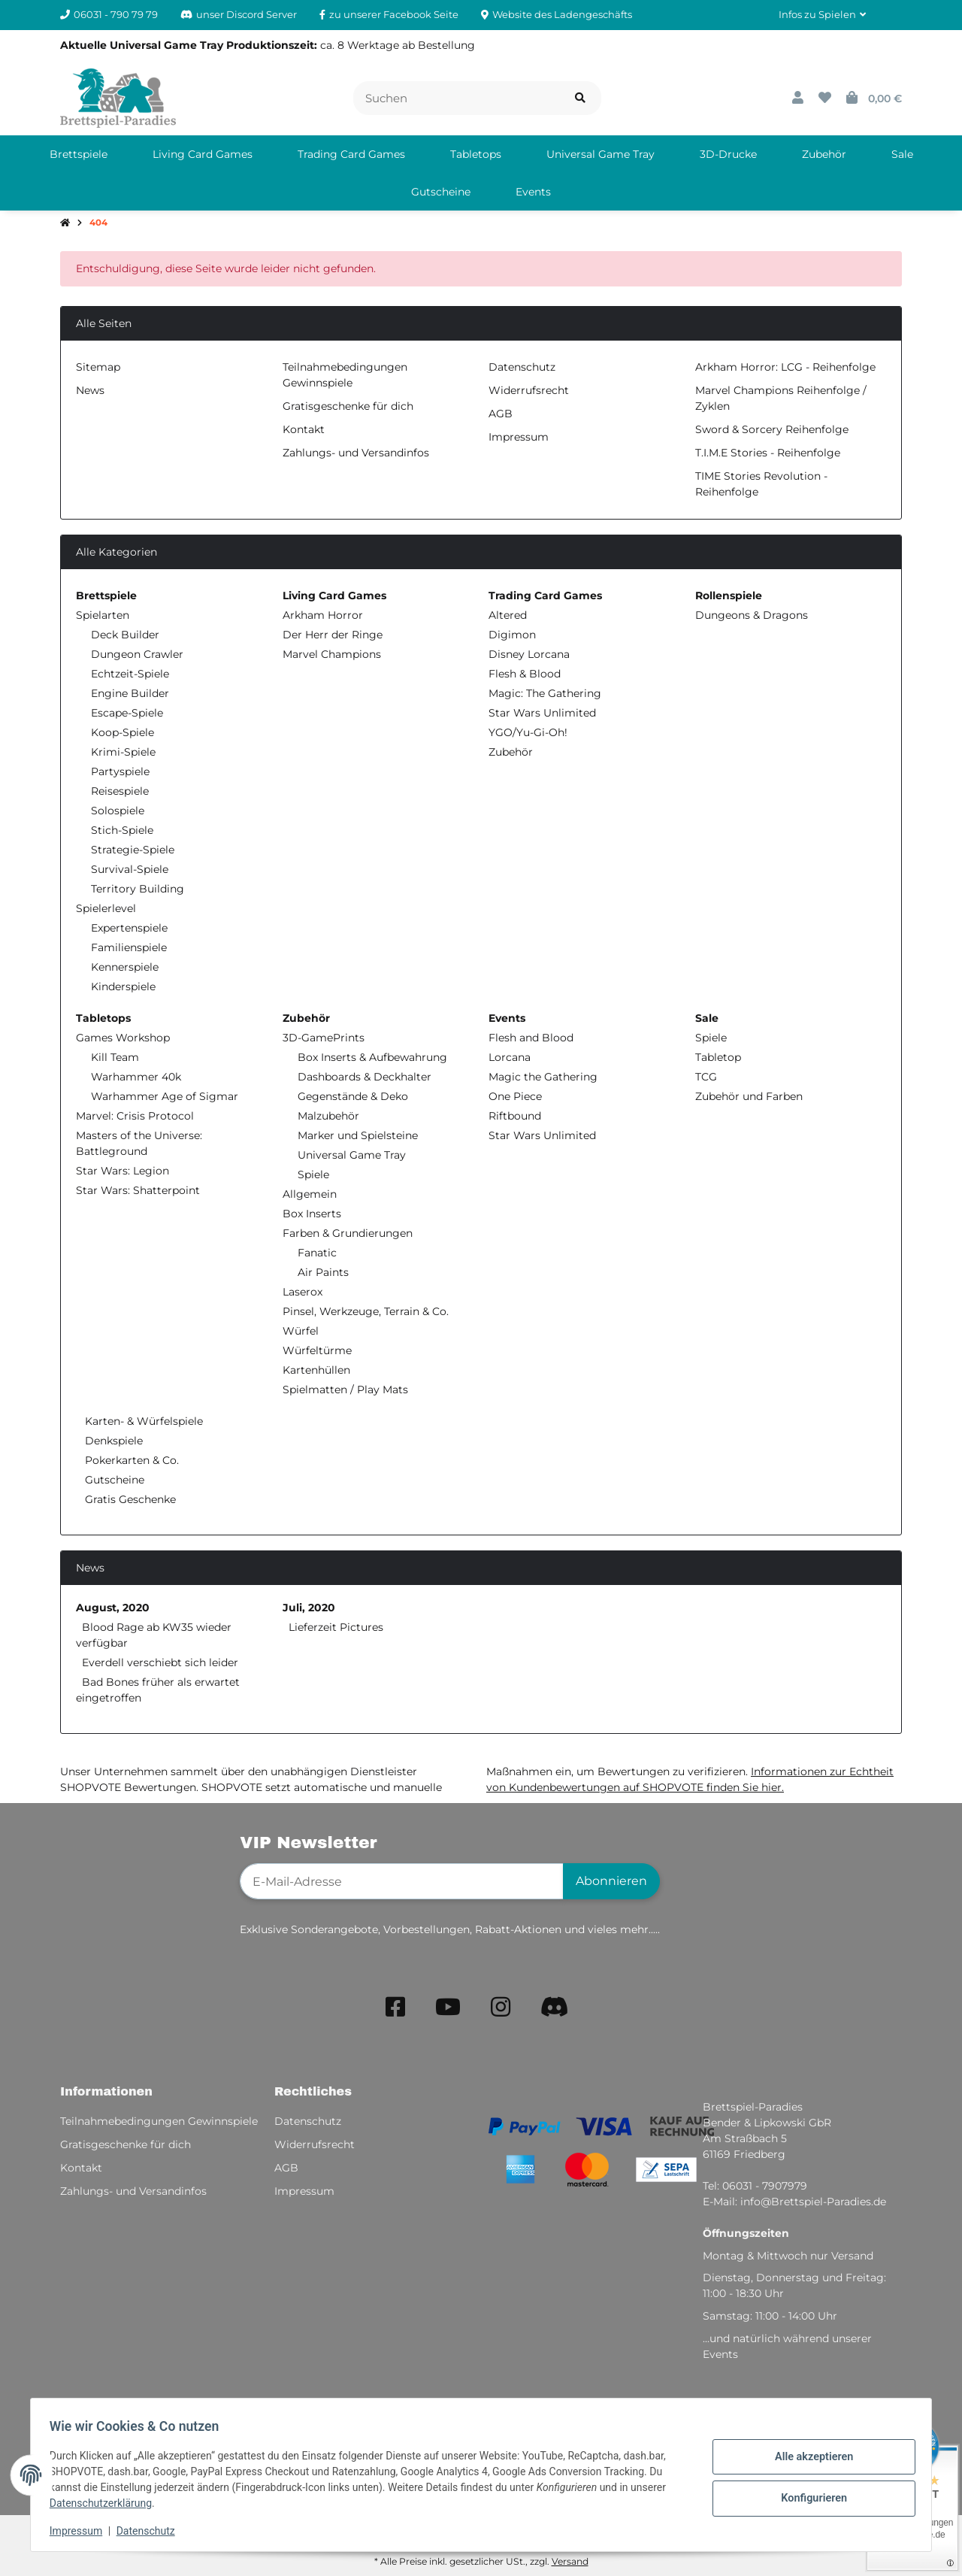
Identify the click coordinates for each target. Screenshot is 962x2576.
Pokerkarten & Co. (130, 1460)
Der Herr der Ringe (333, 634)
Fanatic (317, 1252)
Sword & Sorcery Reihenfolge (772, 429)
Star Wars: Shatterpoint (138, 1190)
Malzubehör (328, 1116)
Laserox (302, 1292)
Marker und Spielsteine (358, 1135)
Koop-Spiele (122, 732)
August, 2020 (113, 1607)
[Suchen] (456, 98)
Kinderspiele (123, 986)
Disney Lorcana (529, 654)
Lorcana (510, 1057)
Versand (570, 2561)
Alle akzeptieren (808, 2458)
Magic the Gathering (543, 1076)
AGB (501, 413)
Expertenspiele (129, 928)
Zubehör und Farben (749, 1096)
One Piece (515, 1096)
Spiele (313, 1174)
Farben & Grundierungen (348, 1233)
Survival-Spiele (129, 869)
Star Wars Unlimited (542, 713)
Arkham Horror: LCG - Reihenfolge (785, 367)
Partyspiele (120, 771)
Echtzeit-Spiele (130, 673)
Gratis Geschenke (129, 1499)
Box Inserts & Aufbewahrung (372, 1057)
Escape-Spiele (127, 713)
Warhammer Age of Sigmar (164, 1096)
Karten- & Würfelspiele (142, 1421)
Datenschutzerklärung (106, 2503)
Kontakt (304, 429)
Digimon (512, 634)
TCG (706, 1076)
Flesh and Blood (531, 1037)
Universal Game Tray (352, 1155)
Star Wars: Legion (122, 1170)
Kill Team (115, 1057)
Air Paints (323, 1272)
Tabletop (718, 1057)
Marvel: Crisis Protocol (135, 1116)
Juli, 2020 (309, 1607)
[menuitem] (78, 154)
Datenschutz (151, 2531)
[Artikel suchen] (580, 98)
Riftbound (515, 1116)
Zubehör (511, 752)
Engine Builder (130, 693)
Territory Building (137, 889)
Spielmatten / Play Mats (345, 1389)
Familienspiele (129, 947)
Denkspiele (112, 1440)
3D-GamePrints (324, 1037)
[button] (822, 15)
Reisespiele (120, 791)
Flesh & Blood (525, 673)
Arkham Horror (323, 615)
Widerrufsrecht (529, 390)
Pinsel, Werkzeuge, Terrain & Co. (366, 1311)
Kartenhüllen (316, 1370)
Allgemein (310, 1194)
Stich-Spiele (122, 830)
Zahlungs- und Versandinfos (356, 452)
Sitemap (98, 367)
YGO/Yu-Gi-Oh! (528, 732)
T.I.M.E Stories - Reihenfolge (767, 452)
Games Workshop (123, 1037)
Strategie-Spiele (132, 849)
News (90, 390)
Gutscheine (113, 1480)
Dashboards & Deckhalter (364, 1076)
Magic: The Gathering (545, 693)
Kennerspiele (125, 967)
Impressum (81, 2531)
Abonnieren (611, 1881)
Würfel (301, 1331)
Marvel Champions (332, 654)
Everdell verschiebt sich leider (160, 1662)
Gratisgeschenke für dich (348, 406)
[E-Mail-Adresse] (402, 1881)
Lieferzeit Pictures (336, 1627)
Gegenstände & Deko (353, 1096)
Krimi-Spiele (123, 752)
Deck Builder (125, 634)
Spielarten (102, 615)
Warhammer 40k (136, 1076)
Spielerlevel (106, 908)
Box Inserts (312, 1213)
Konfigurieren (808, 2497)
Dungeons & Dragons (751, 615)
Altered (508, 615)
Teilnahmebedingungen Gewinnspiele (159, 2121)
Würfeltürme (317, 1350)
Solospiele (117, 810)
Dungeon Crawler (137, 654)
